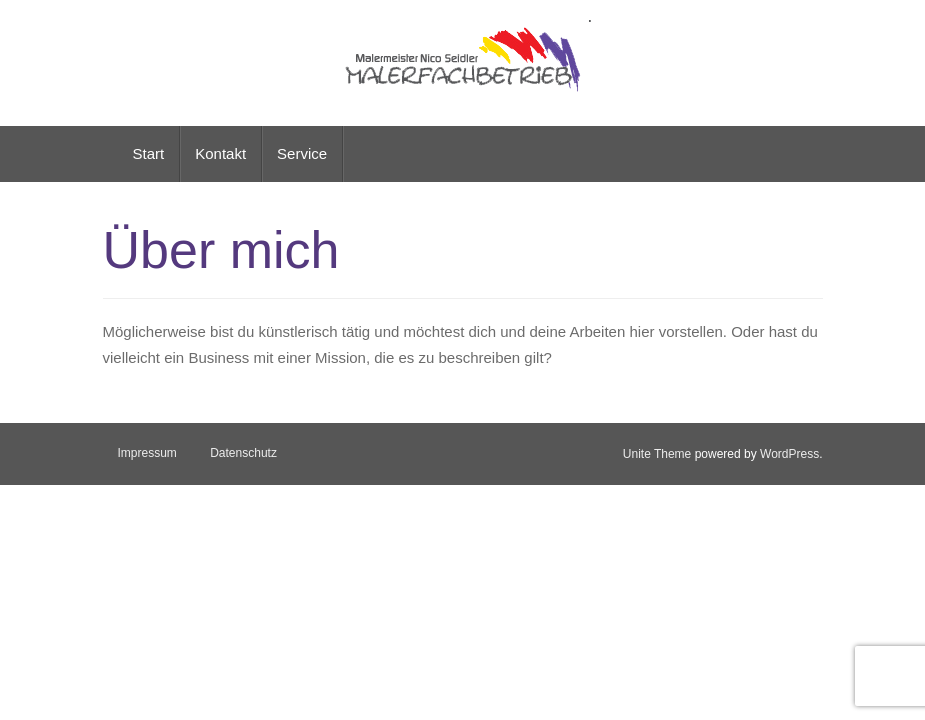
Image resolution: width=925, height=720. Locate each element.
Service (302, 153)
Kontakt (220, 153)
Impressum (147, 453)
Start (149, 153)
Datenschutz (243, 453)
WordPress (789, 454)
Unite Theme (657, 454)
